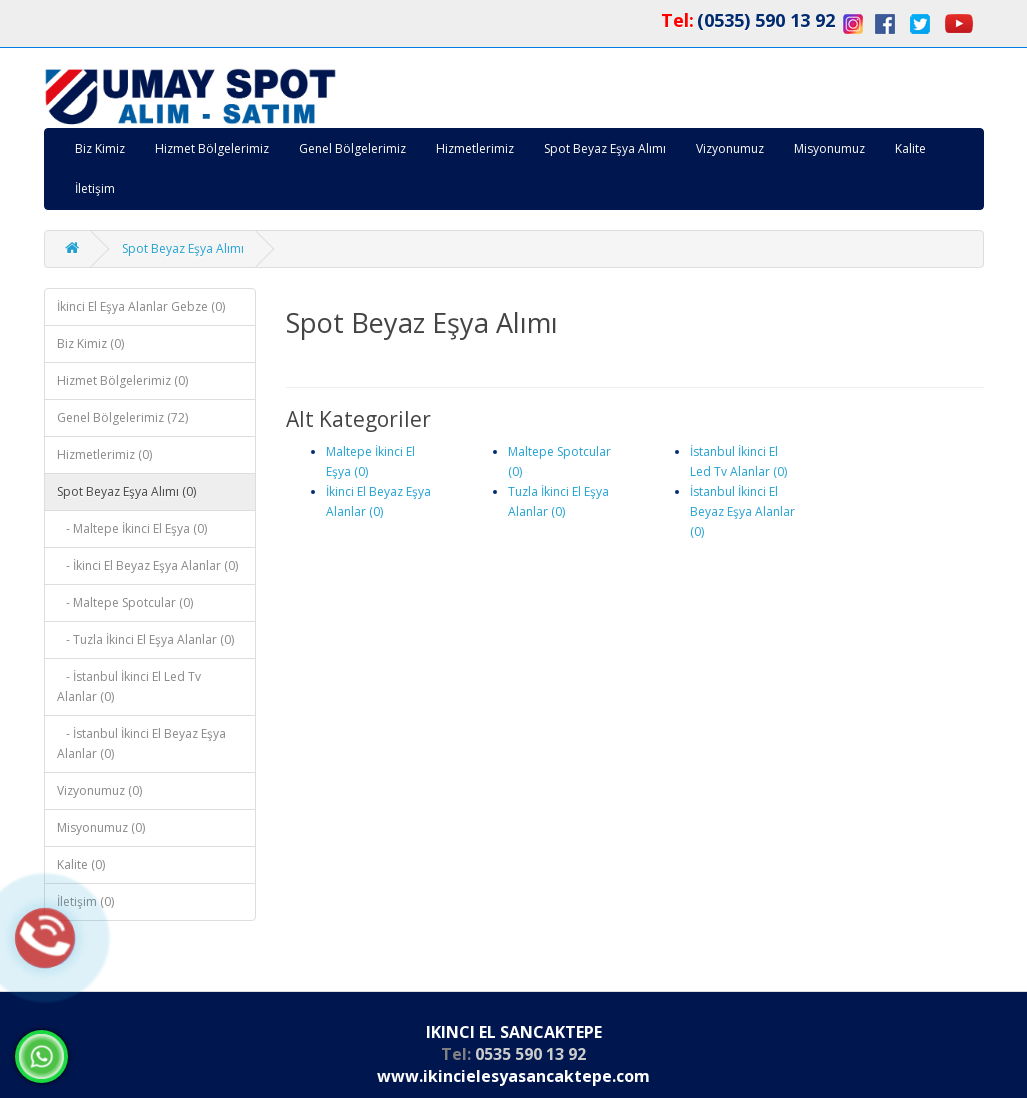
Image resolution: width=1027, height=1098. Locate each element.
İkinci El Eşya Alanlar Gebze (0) (141, 306)
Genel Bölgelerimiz (352, 148)
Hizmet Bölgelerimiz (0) (122, 380)
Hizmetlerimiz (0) (104, 454)
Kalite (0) (81, 864)
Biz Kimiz (100, 148)
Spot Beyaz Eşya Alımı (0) (126, 491)
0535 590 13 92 (530, 1054)
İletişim (95, 188)
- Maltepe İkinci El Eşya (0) (132, 528)
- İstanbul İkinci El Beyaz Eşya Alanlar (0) (141, 743)
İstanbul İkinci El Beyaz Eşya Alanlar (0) (742, 511)
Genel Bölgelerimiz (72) (122, 417)
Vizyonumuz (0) (99, 790)
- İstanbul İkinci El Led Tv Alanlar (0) (129, 686)
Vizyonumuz (730, 148)
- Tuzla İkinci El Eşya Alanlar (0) (145, 639)
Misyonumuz (829, 148)
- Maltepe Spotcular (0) (125, 602)
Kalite (910, 148)
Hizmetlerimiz (475, 148)
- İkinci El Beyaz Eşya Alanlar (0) (147, 565)
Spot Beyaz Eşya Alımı (605, 148)
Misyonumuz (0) (101, 827)
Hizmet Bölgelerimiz (212, 148)
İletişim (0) (85, 901)
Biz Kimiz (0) (90, 343)
